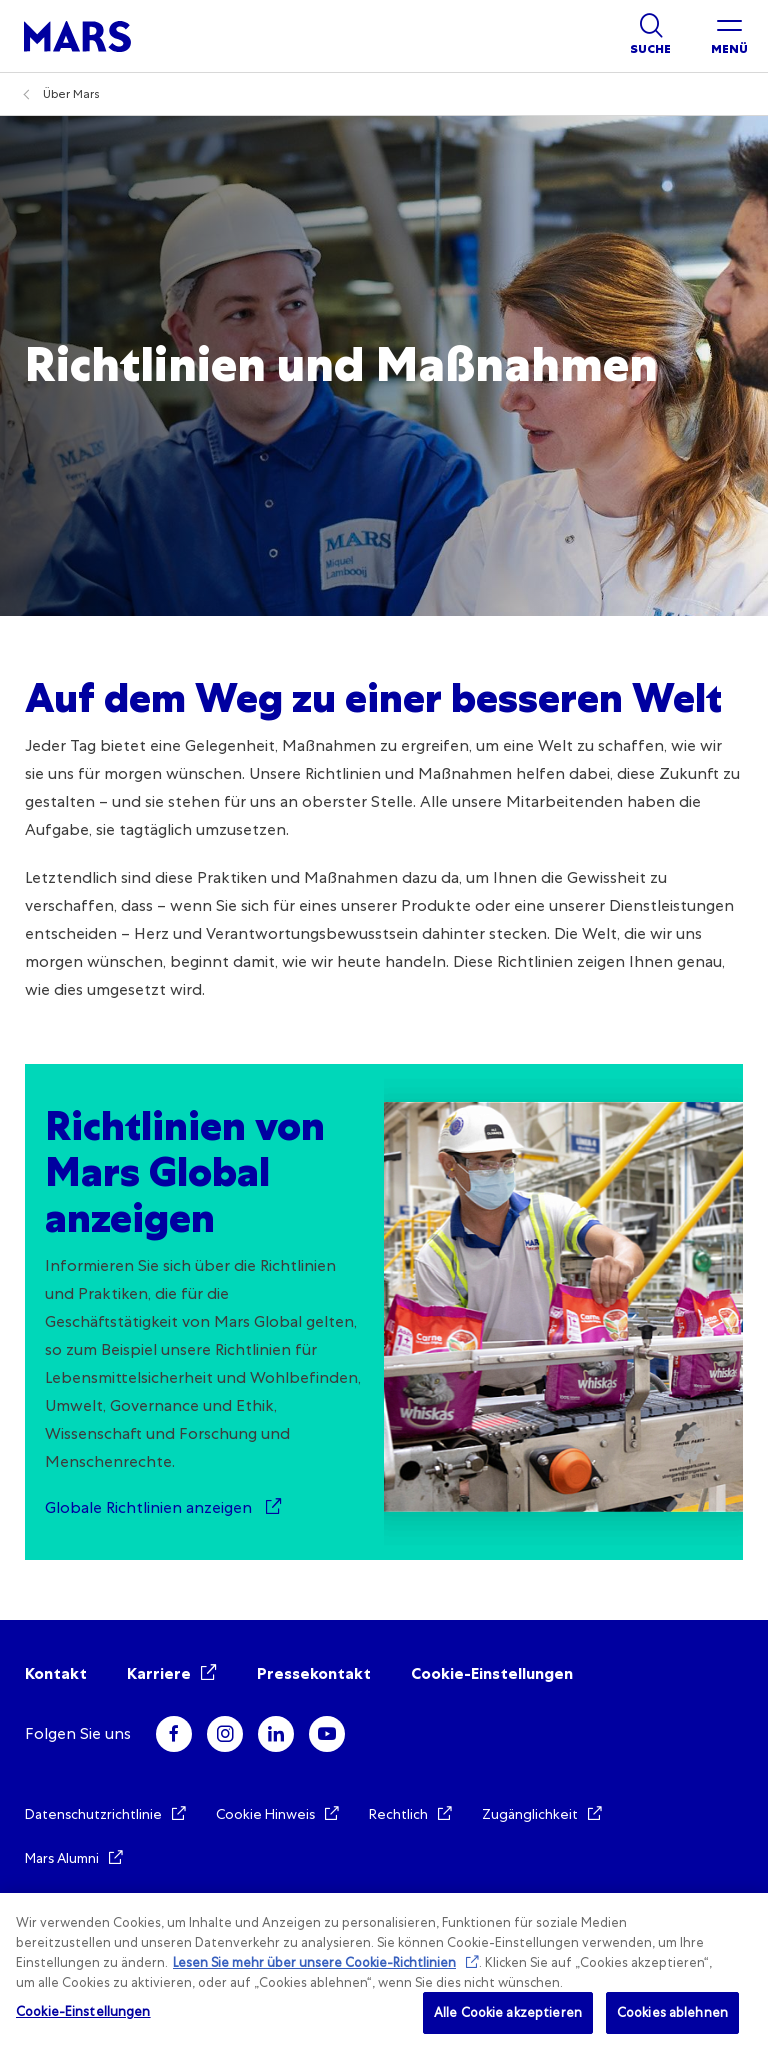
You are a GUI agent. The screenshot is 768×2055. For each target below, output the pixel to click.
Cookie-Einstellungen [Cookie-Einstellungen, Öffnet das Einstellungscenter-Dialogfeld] (83, 2011)
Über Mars (71, 94)
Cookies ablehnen (672, 2012)
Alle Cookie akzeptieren (508, 2012)
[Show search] (650, 36)
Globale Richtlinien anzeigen (150, 1507)
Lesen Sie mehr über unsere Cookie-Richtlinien (314, 1962)
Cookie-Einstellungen (492, 1673)
